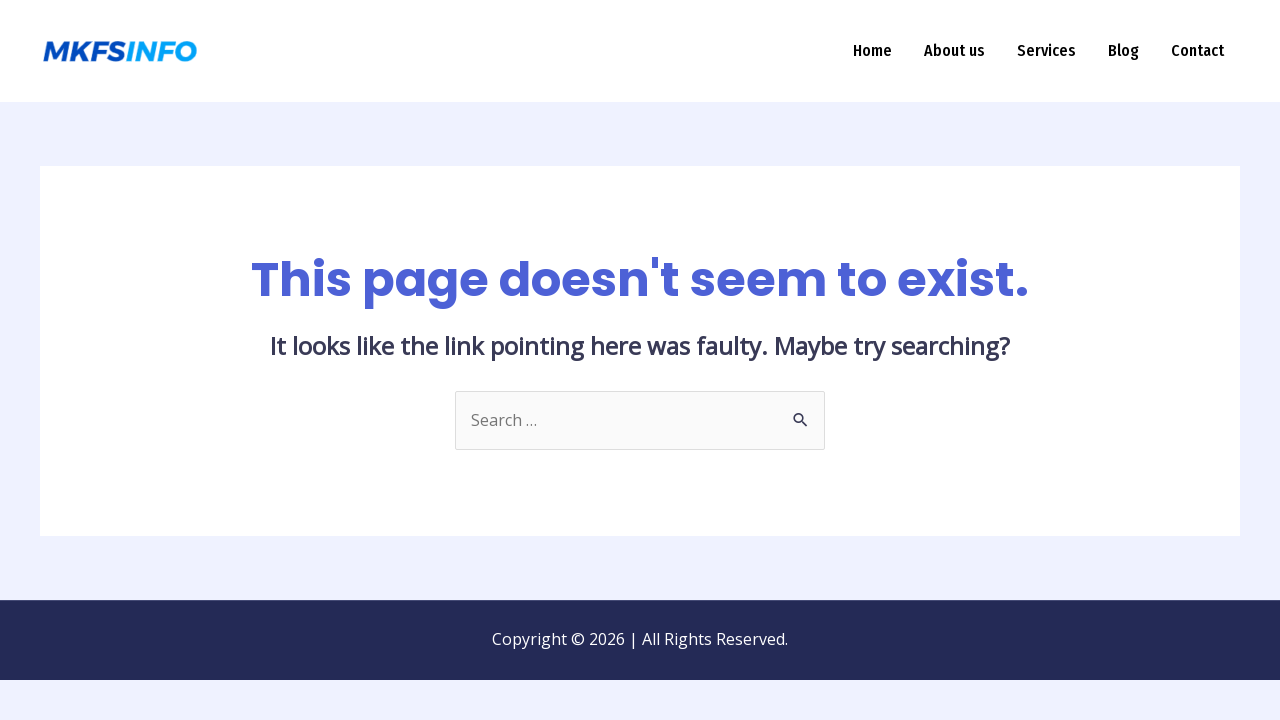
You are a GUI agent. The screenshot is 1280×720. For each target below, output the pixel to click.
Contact (1197, 50)
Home (872, 50)
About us (954, 50)
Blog (1123, 50)
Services (1046, 50)
